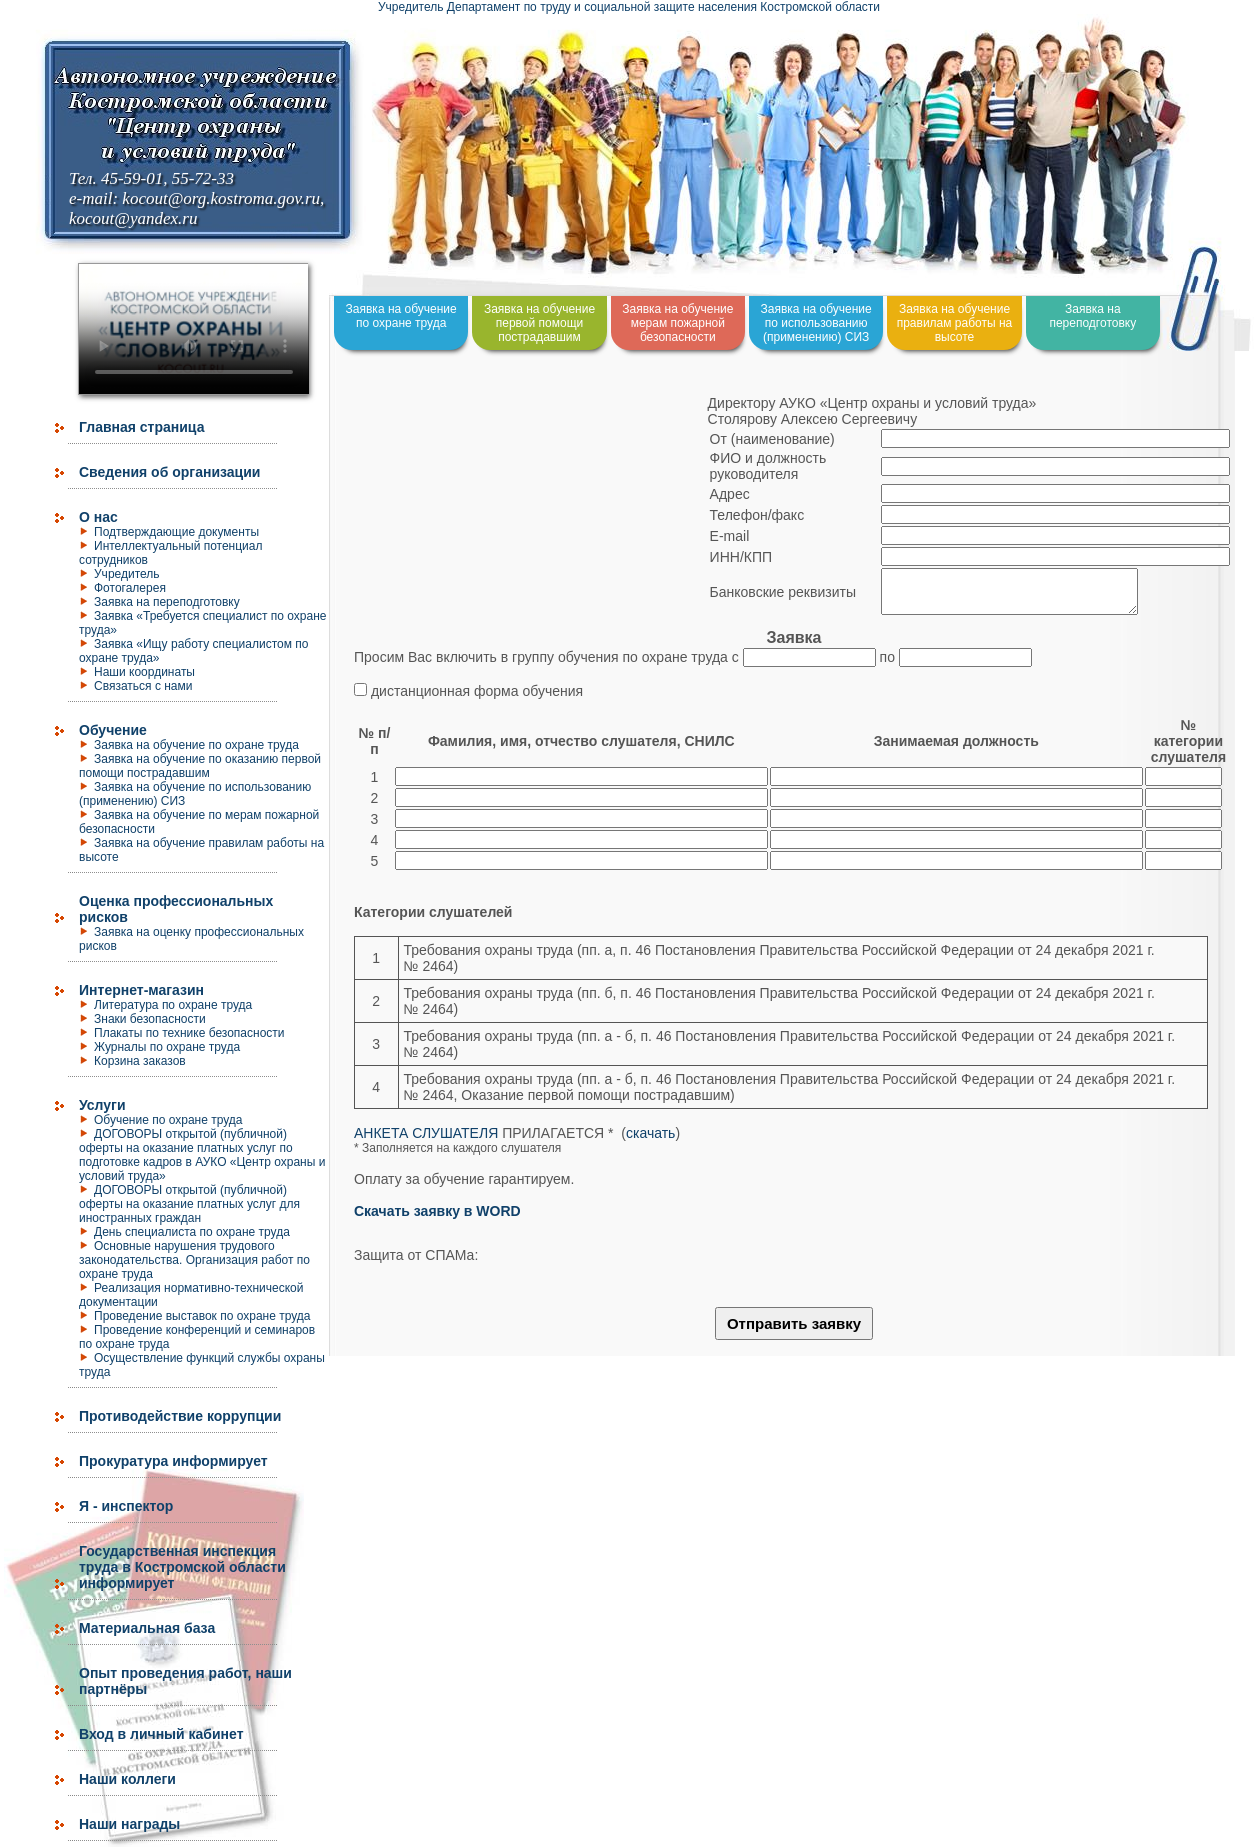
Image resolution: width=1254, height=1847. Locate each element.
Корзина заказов (140, 1061)
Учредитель (127, 574)
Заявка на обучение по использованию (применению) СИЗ (816, 323)
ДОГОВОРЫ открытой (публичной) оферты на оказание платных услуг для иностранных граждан (189, 1204)
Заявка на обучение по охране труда (196, 745)
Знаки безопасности (150, 1019)
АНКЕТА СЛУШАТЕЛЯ (426, 1142)
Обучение (113, 730)
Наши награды (129, 1824)
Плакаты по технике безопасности (189, 1033)
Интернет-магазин (141, 990)
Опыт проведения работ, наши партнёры (185, 1681)
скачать (650, 1142)
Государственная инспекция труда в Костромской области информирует (182, 1567)
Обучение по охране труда (168, 1120)
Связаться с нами (143, 686)
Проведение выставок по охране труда (202, 1316)
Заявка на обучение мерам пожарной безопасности (677, 323)
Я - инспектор (126, 1506)
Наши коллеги (127, 1779)
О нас (98, 517)
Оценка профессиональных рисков (176, 909)
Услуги (102, 1105)
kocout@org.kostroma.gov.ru (221, 198)
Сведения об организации (169, 472)
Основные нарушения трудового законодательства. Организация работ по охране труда (194, 1260)
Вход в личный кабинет (161, 1734)
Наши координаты (144, 672)
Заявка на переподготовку (167, 602)
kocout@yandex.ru (133, 218)
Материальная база (147, 1628)
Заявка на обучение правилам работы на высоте (955, 323)
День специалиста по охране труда (192, 1232)
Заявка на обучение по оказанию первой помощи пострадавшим (200, 766)
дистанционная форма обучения (477, 700)
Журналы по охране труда (167, 1047)
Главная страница (141, 427)
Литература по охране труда (173, 1005)
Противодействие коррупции (180, 1416)
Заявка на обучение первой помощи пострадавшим (539, 323)
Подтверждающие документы (176, 532)
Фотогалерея (130, 588)
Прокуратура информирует (173, 1461)
